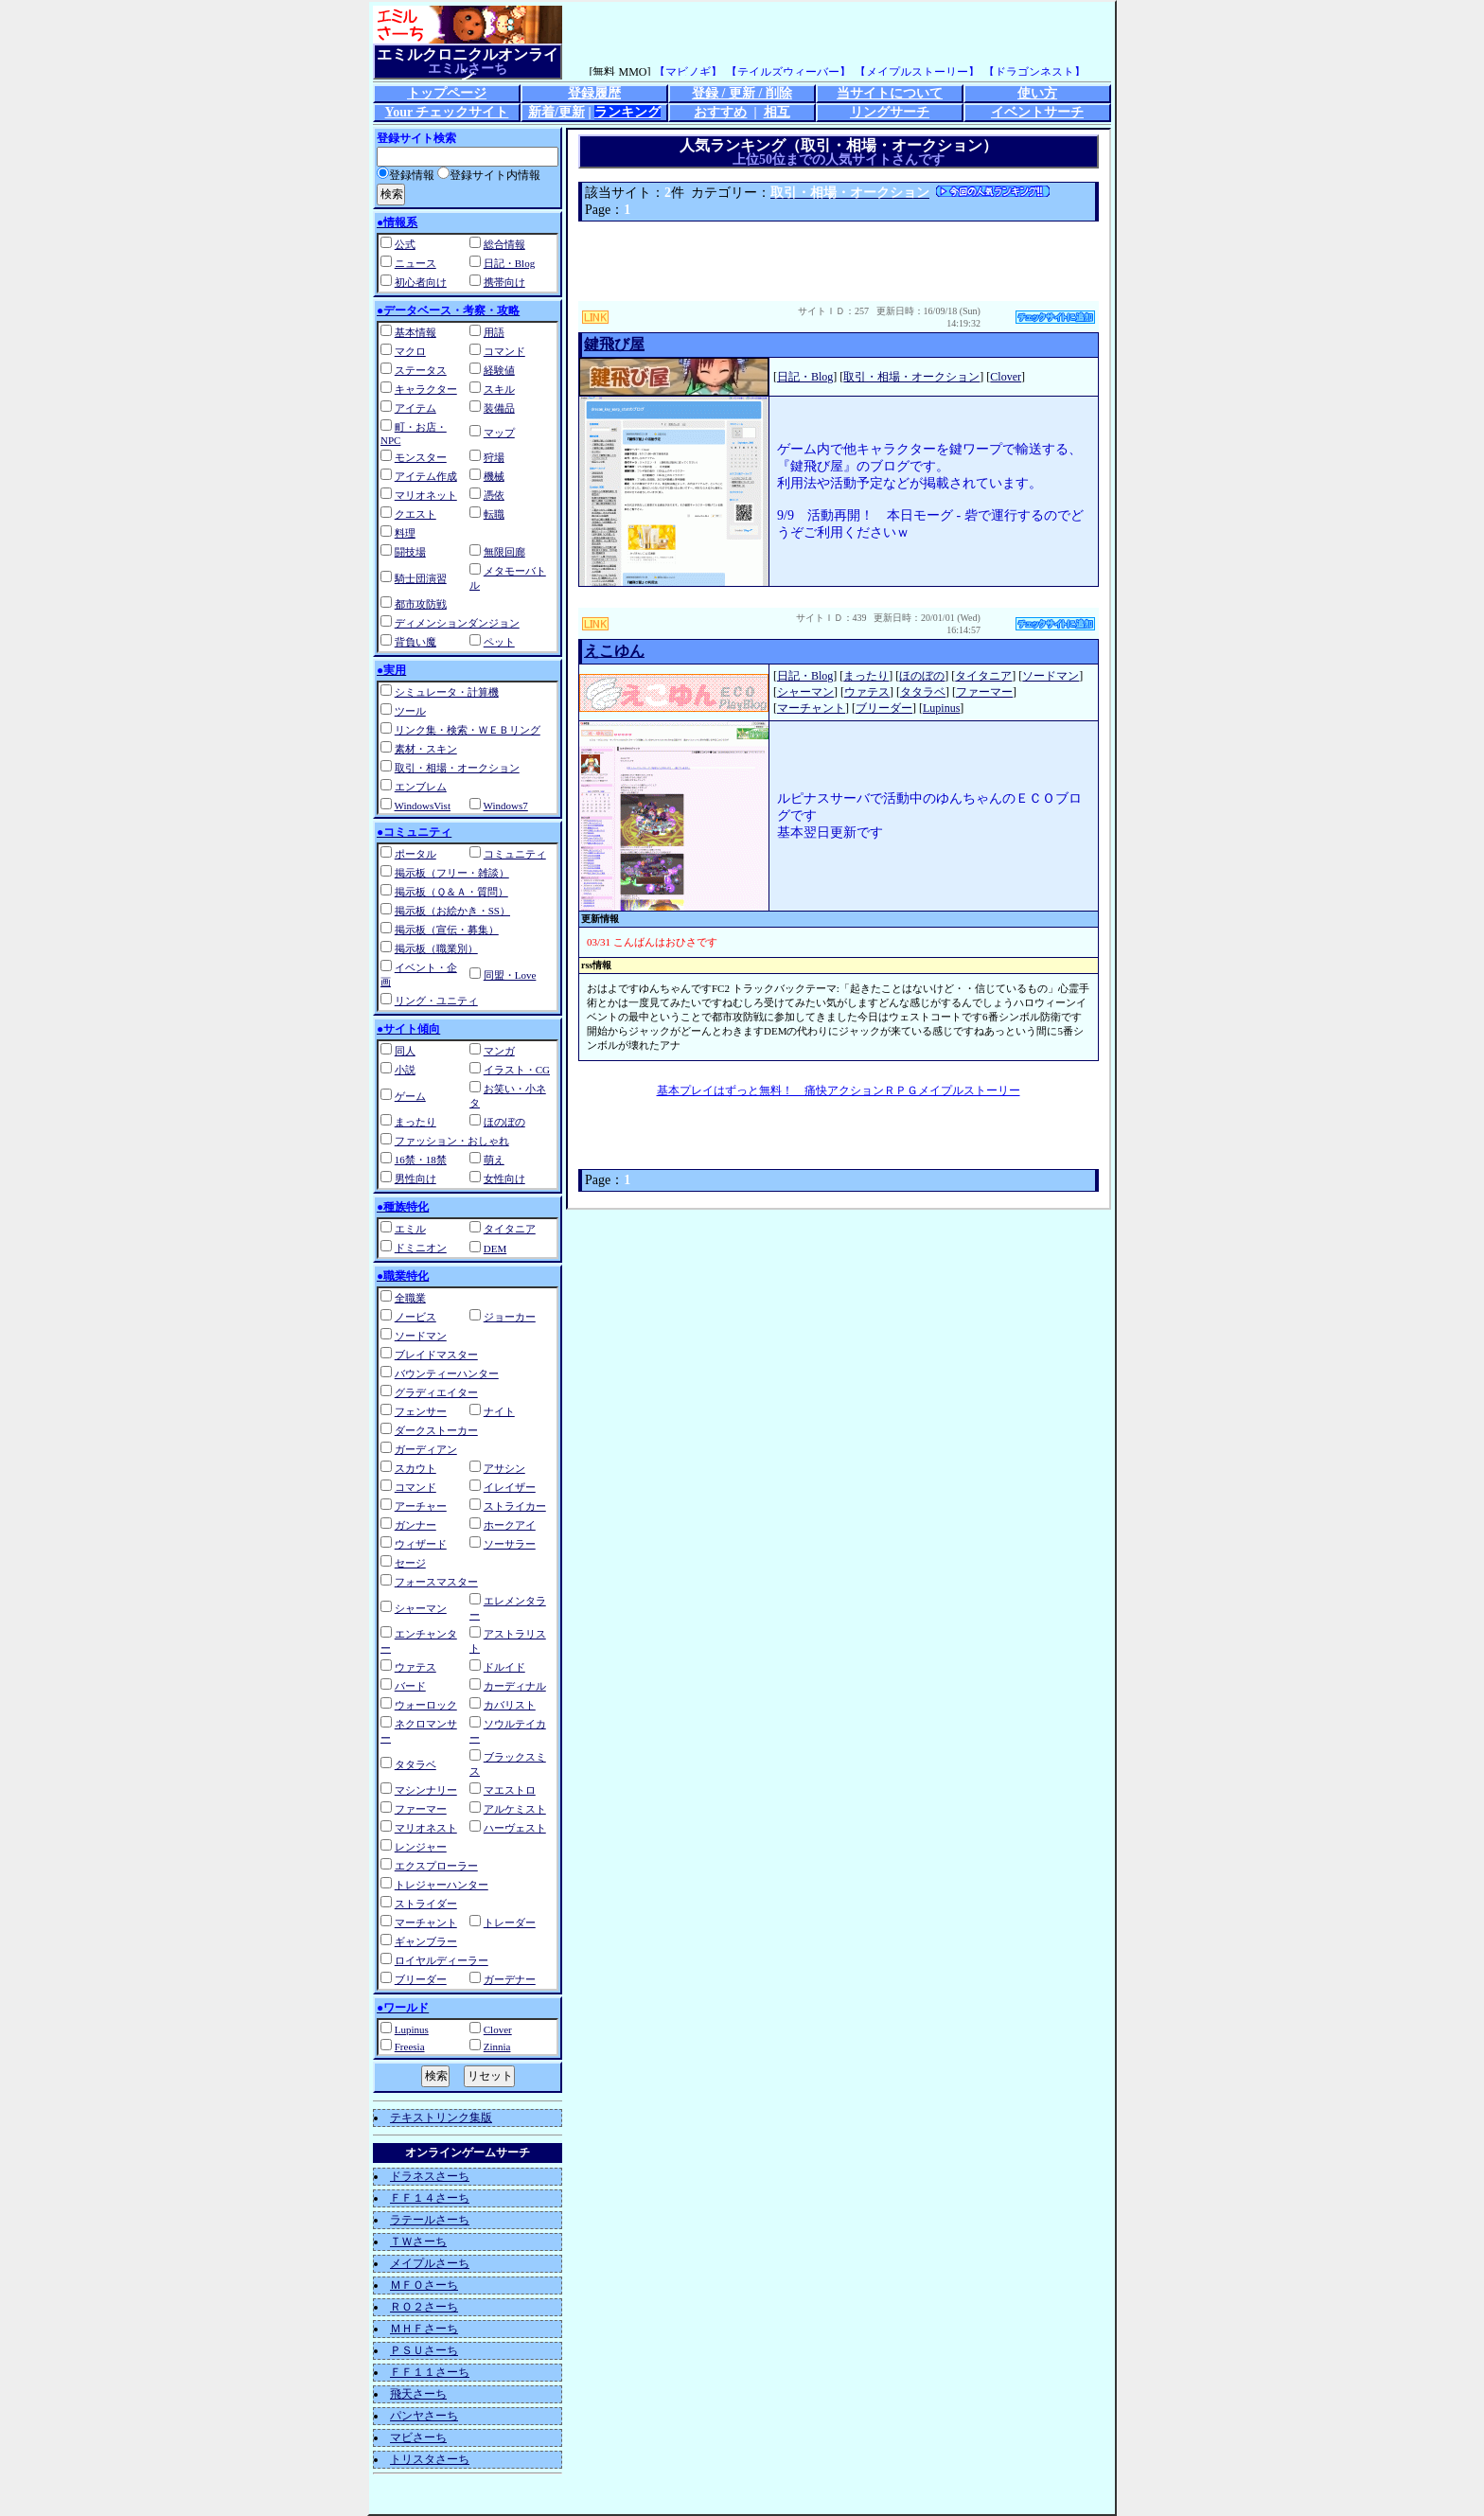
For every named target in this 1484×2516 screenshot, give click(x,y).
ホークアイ (510, 1525)
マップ (499, 432)
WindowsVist (422, 805)
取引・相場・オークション (457, 767)
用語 (494, 332)
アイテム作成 (426, 476)
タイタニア (510, 1228)
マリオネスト (426, 1828)
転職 (494, 514)
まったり (415, 1121)
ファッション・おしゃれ (452, 1140)
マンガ (499, 1050)
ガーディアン (426, 1449)
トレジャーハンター (441, 1884)
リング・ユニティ (436, 1000)
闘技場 (410, 552)
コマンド (504, 351)
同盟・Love (510, 975)
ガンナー (415, 1525)
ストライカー (515, 1506)
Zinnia (497, 2046)
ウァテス (415, 1667)
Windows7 (506, 805)
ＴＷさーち (418, 2241)
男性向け (415, 1178)
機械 (494, 476)
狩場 (494, 457)
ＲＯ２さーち (424, 2306)
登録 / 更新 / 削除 (742, 93)
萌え (494, 1159)
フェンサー (421, 1411)
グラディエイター (436, 1392)
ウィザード (421, 1544)
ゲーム (410, 1096)
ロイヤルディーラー (441, 1960)
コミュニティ (515, 853)
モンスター (421, 457)
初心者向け (421, 282)
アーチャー (421, 1506)
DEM (495, 1248)
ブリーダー (421, 1979)
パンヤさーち (424, 2415)
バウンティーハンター (447, 1373)
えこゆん (614, 651)
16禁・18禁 (421, 1159)
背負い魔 (415, 641)
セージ (410, 1562)
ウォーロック (426, 1704)
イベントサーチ (1037, 112)
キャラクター (426, 389)
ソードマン (421, 1335)
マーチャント (426, 1922)
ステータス (421, 370)
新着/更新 (556, 112)
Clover (498, 2029)
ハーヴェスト (515, 1828)
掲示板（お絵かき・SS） (452, 910)
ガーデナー (510, 1979)
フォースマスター (436, 1581)
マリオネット (426, 495)
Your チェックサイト (447, 112)
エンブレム (421, 786)
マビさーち (418, 2437)
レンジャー (421, 1846)
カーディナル (515, 1686)
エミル (410, 1228)
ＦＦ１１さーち (429, 2372)
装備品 (499, 408)
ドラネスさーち (429, 2176)
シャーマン (421, 1608)
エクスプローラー (436, 1865)
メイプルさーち (429, 2263)
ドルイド (504, 1667)
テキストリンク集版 (441, 2117)
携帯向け (504, 282)
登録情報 (405, 175)
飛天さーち (418, 2394)
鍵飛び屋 (614, 344)
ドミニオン (421, 1247)
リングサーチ (889, 112)
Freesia (410, 2046)
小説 (405, 1069)
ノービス (415, 1316)
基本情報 (415, 332)
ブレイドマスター (436, 1354)
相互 (777, 112)
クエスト (415, 514)
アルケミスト (515, 1809)
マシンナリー (426, 1790)
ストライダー (426, 1903)
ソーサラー (510, 1544)
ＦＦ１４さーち (429, 2198)
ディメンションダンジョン (457, 623)
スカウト (415, 1468)
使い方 (1037, 93)
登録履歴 (594, 93)
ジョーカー (510, 1316)
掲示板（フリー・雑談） (452, 872)
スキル (499, 389)
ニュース (415, 263)
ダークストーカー (436, 1430)
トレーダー (510, 1922)
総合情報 (504, 244)
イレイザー (510, 1487)
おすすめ (720, 112)
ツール (410, 711)
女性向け (504, 1178)
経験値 (499, 370)
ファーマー (421, 1809)
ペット (499, 641)
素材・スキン (426, 748)
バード (410, 1686)
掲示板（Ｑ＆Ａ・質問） (451, 891)
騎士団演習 (421, 578)
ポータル (415, 853)
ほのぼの (504, 1121)
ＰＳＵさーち (424, 2350)
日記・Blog (509, 263)
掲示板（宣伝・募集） (447, 929)
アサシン (504, 1468)
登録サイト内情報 (488, 175)
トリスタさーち (429, 2459)
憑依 (494, 495)
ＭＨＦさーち (424, 2328)
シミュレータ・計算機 (447, 692)
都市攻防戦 (421, 604)
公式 (405, 244)
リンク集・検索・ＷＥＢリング (467, 729)
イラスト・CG (517, 1069)
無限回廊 (504, 552)
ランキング (627, 112)
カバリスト (510, 1704)
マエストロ (510, 1790)
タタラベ (415, 1764)
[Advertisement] (838, 261)
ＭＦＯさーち (424, 2285)
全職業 (410, 1297)
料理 (405, 533)
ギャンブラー (426, 1941)
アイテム (415, 408)
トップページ (446, 93)
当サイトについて (890, 93)
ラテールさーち (429, 2219)
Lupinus (412, 2029)
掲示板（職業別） (436, 948)
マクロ (410, 351)
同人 (405, 1050)
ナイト (499, 1411)
